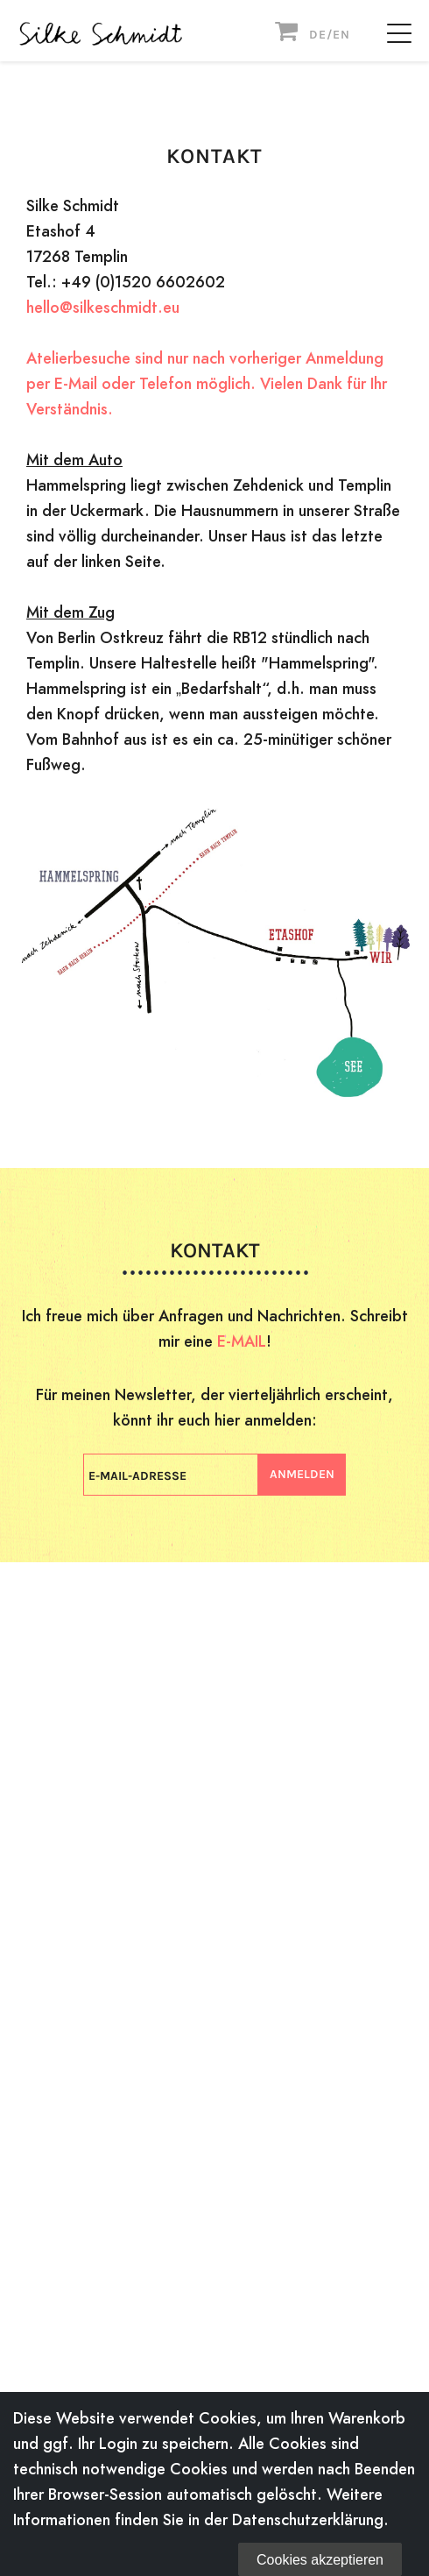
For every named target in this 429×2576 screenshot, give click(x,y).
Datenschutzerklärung (307, 2519)
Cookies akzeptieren (320, 2559)
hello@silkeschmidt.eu (102, 307)
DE (318, 34)
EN (341, 34)
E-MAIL (241, 1341)
